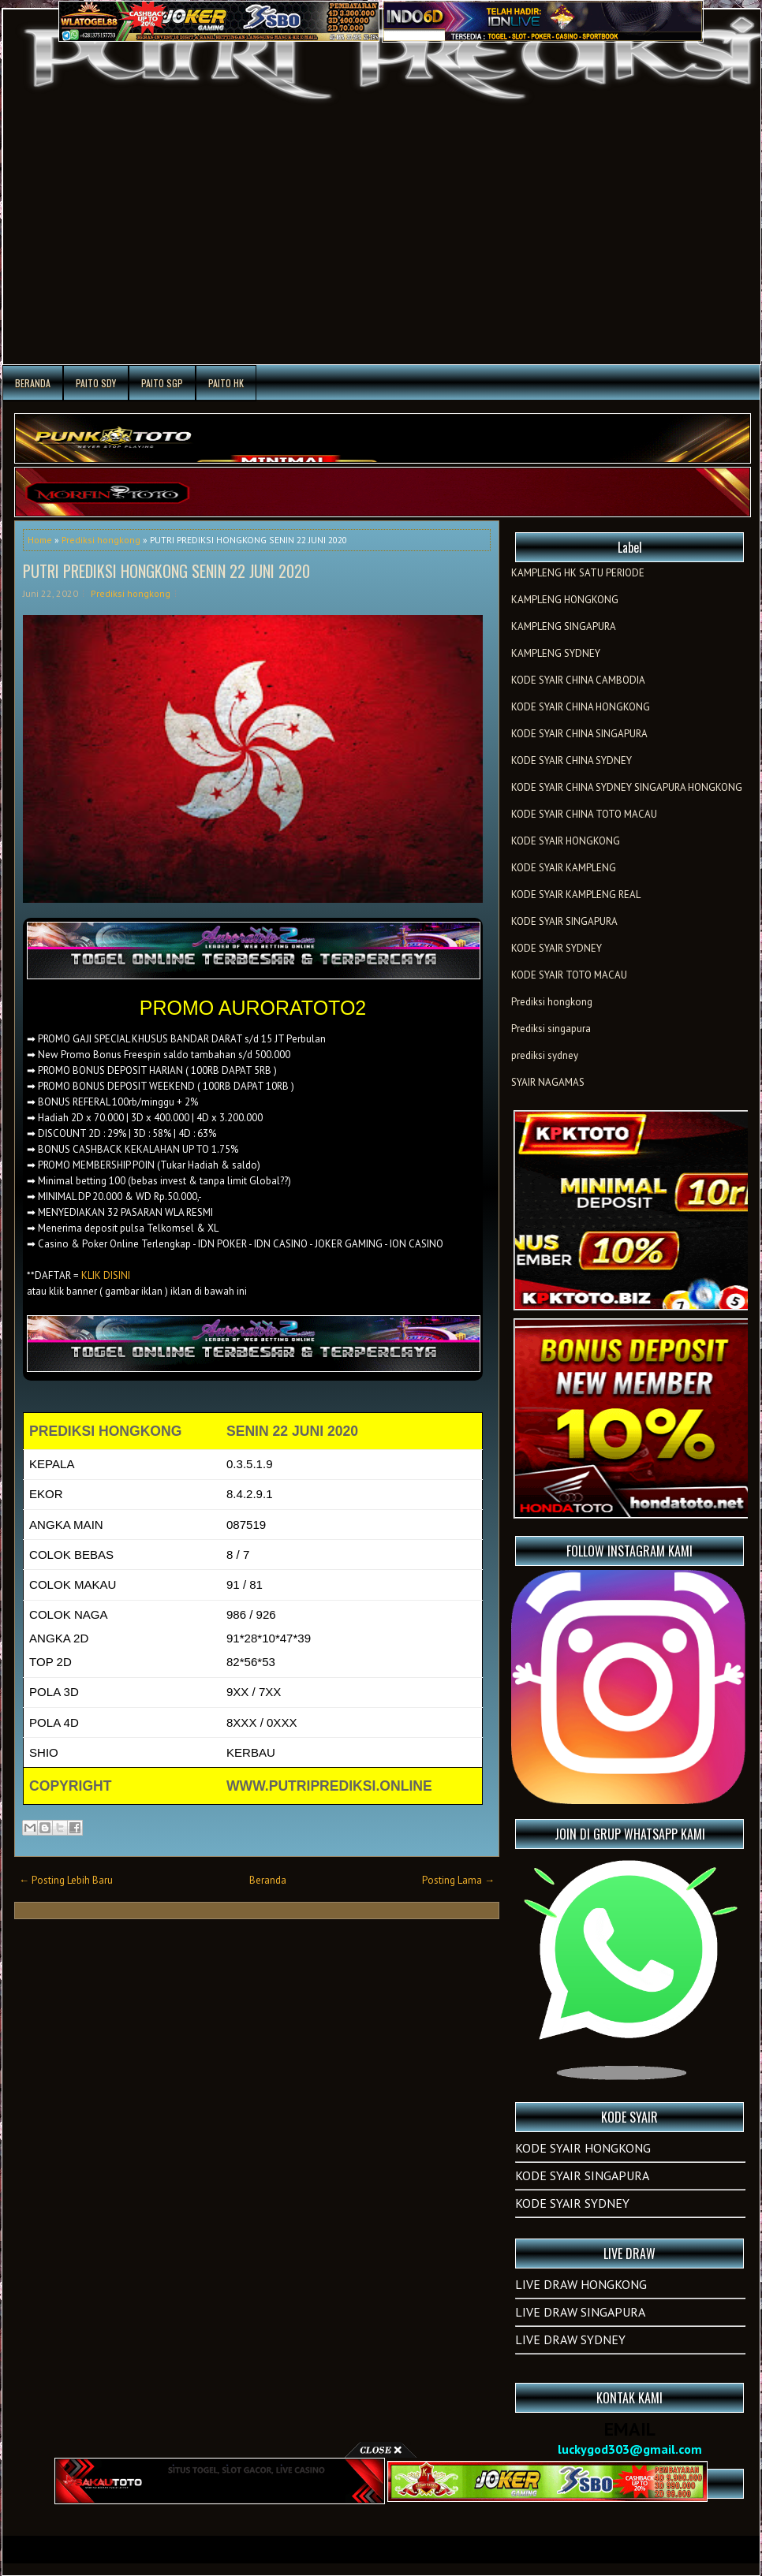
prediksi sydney (544, 1055)
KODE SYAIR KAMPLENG (563, 867)
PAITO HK (226, 383)
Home (40, 540)
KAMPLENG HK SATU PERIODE (577, 573)
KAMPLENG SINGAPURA (563, 626)
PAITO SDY (96, 383)
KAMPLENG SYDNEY (555, 653)
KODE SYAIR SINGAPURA (564, 921)
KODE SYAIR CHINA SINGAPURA (579, 733)
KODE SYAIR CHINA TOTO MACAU (584, 814)
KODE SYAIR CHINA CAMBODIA (578, 680)
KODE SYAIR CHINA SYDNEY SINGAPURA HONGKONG (626, 787)
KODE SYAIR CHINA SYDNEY (571, 760)
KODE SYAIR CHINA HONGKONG (580, 707)
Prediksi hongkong (101, 540)
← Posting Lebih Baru (66, 1880)
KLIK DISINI (105, 1275)
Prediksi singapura (551, 1028)
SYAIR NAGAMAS (548, 1082)
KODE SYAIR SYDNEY (556, 948)
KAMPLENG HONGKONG (564, 599)
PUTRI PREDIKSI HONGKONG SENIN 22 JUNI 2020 (166, 571)
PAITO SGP (162, 383)
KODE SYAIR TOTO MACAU (569, 975)
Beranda (32, 383)
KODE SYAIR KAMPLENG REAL (576, 894)
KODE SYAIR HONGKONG (565, 841)
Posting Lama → (458, 1880)
